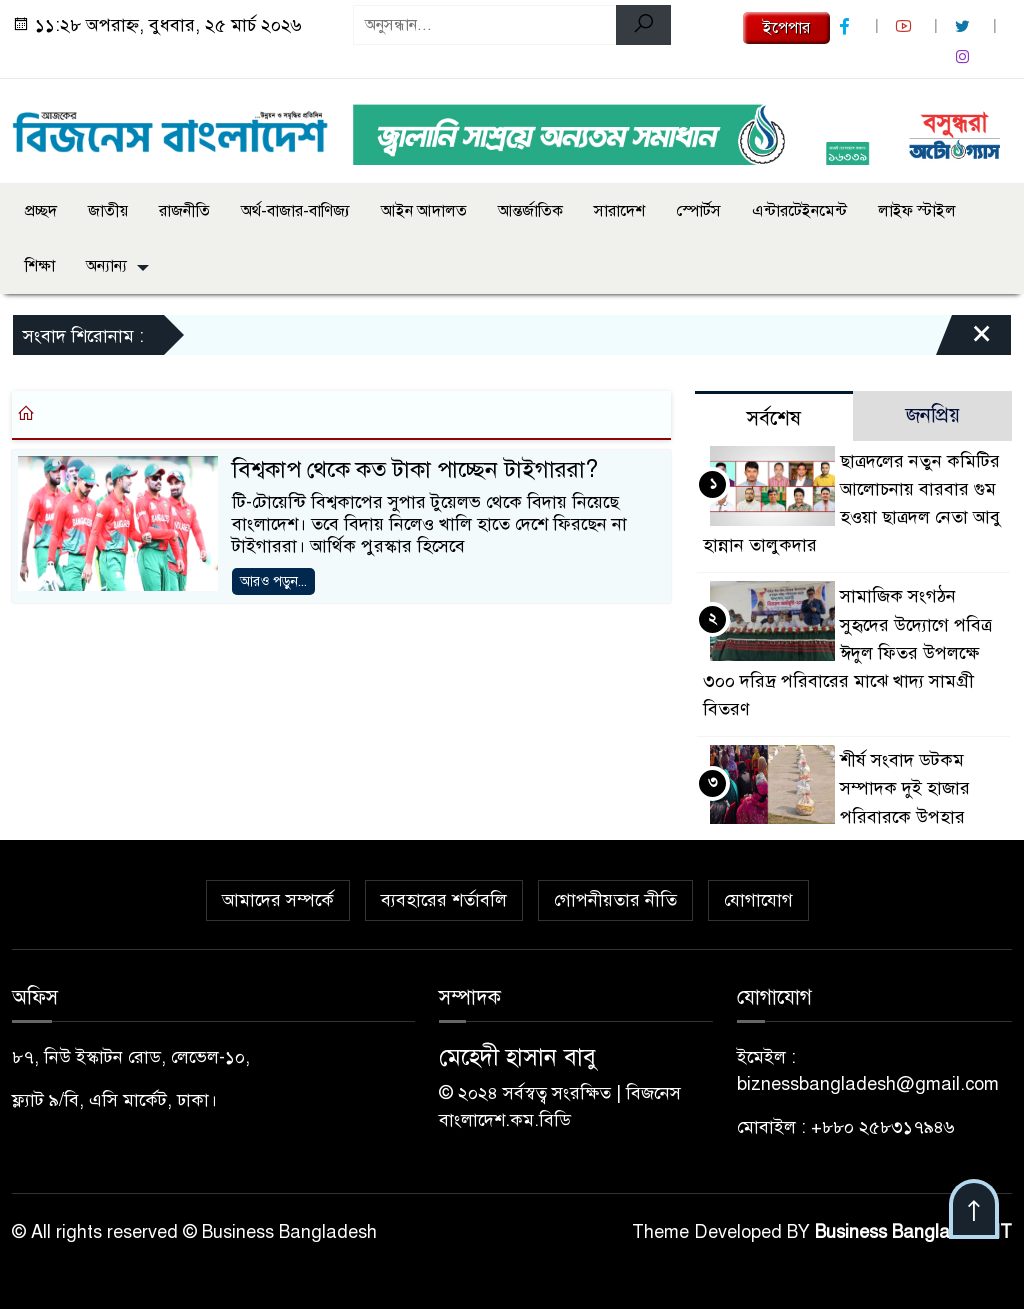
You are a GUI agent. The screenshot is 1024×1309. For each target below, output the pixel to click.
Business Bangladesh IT (913, 1232)
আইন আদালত (424, 211)
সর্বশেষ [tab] (774, 418)
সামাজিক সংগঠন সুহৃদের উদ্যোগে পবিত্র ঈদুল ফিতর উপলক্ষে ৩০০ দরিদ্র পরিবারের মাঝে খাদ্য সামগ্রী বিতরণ (847, 652)
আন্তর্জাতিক (530, 211)
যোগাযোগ (758, 900)
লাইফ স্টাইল (917, 211)
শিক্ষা (40, 266)
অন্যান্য (106, 266)
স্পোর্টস (698, 211)
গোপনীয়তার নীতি (615, 900)
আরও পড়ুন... (273, 581)
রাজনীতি (184, 211)
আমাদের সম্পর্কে (278, 900)
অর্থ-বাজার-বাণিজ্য (295, 211)
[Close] (964, 340)
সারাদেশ (619, 211)
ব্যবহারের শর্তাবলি (444, 900)
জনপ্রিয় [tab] (933, 415)
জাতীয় (108, 211)
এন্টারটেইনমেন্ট (799, 211)
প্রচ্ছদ (41, 211)
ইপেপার (786, 28)
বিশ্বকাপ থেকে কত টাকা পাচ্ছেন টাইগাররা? (415, 469)
